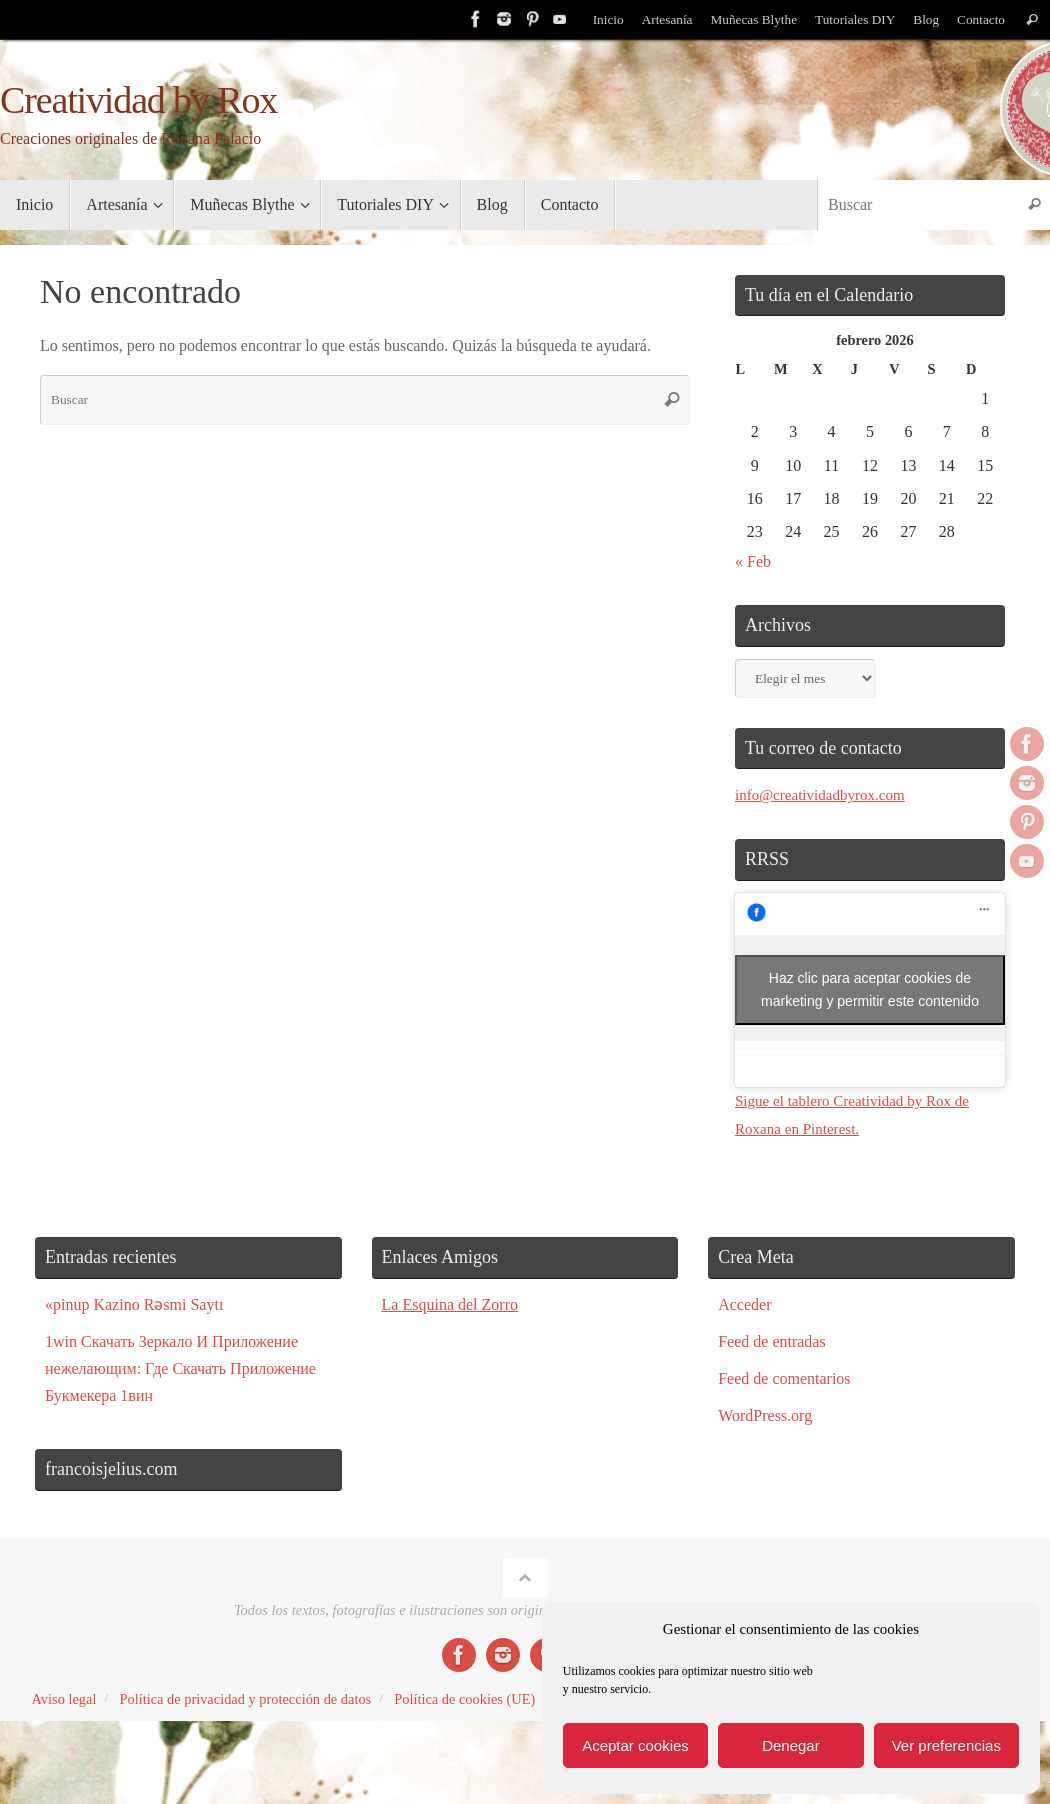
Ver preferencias (946, 1745)
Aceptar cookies (635, 1745)
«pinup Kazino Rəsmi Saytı (134, 1302)
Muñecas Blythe (749, 19)
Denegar (791, 1745)
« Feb (753, 561)
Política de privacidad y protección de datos (245, 1698)
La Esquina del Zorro (450, 1302)
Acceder (744, 1302)
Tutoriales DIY (852, 19)
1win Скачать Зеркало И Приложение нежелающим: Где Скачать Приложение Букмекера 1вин (180, 1367)
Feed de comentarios (784, 1377)
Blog (924, 19)
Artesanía (660, 19)
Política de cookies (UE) (464, 1698)
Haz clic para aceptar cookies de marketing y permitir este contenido (870, 988)
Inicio (601, 19)
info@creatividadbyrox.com (825, 794)
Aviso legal (64, 1698)
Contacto (980, 19)
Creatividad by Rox (138, 100)
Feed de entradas (772, 1340)
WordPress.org (765, 1414)
